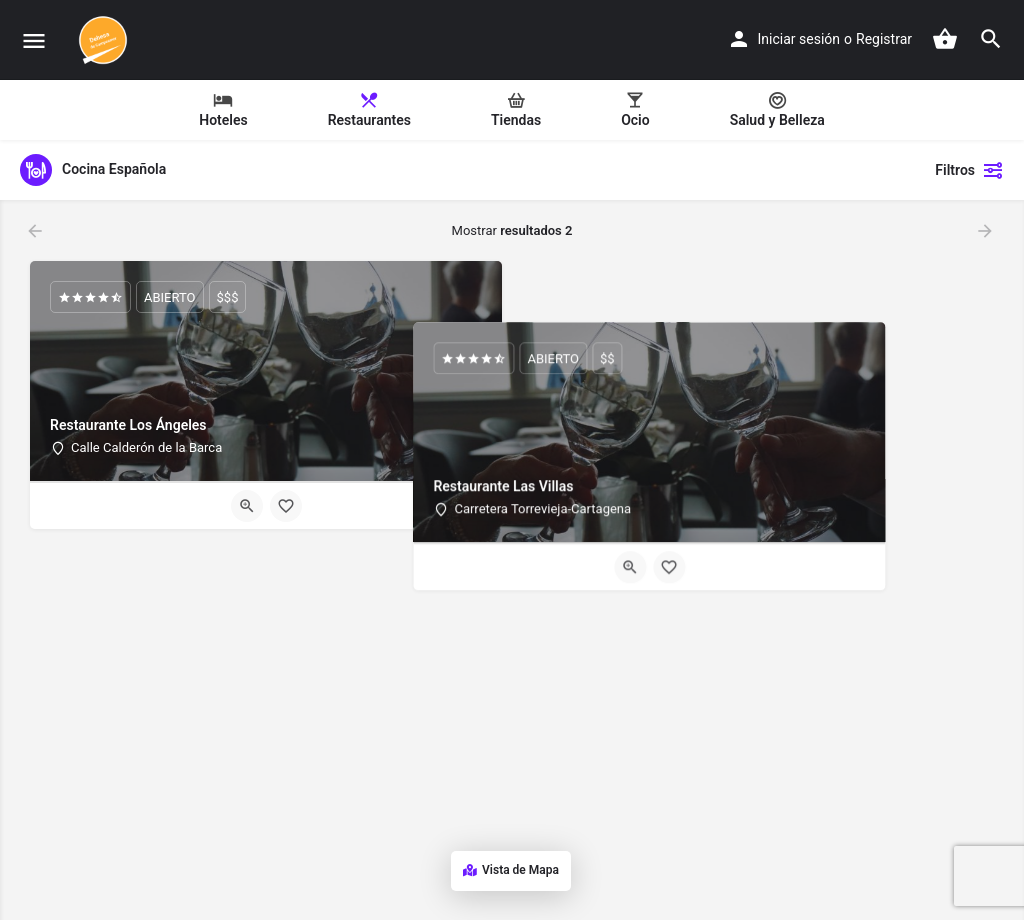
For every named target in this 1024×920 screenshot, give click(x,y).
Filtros (969, 170)
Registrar (884, 39)
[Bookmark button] (286, 506)
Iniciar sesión (799, 39)
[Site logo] (105, 40)
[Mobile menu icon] (34, 40)
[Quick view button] (247, 506)
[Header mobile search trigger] (991, 39)
